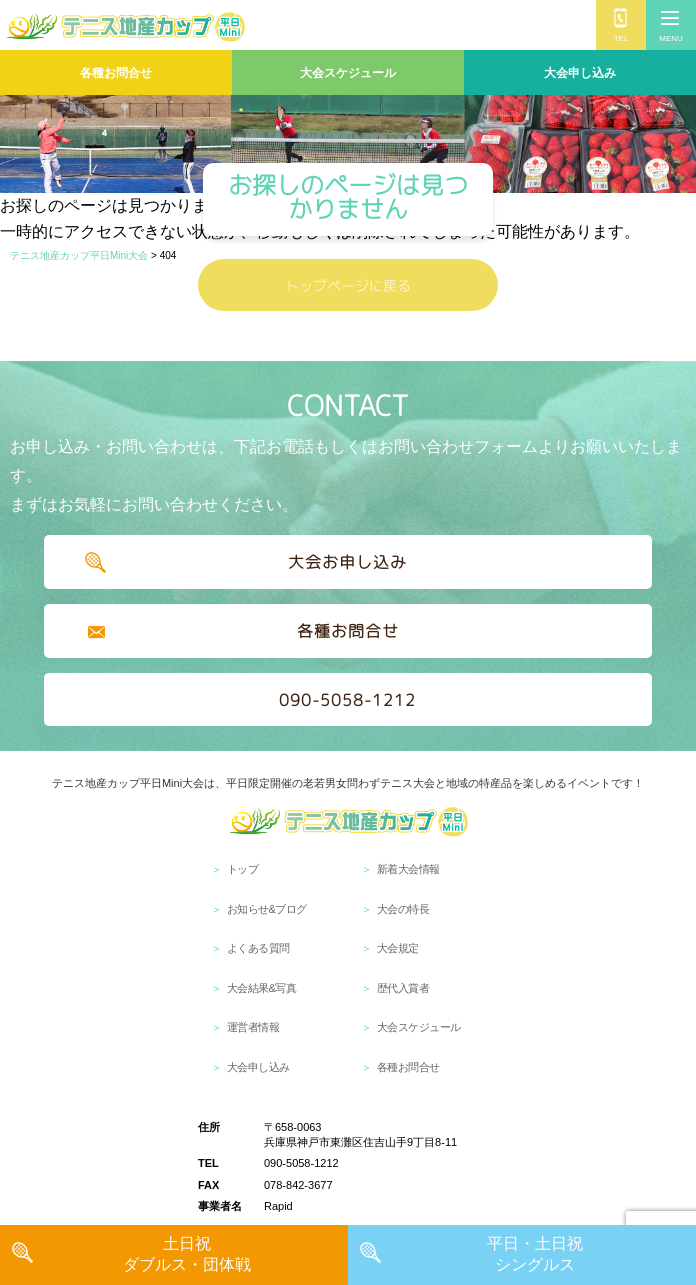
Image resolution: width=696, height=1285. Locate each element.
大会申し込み (580, 73)
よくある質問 (258, 948)
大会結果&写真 (262, 988)
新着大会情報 (408, 869)
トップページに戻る (348, 285)
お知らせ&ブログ (267, 909)
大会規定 (398, 948)
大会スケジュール (348, 73)
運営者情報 (253, 1027)
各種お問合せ (116, 73)
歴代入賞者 (403, 988)
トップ (243, 869)
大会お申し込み (347, 562)
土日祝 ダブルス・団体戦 (187, 1254)
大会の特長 (403, 909)
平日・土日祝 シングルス (535, 1254)
